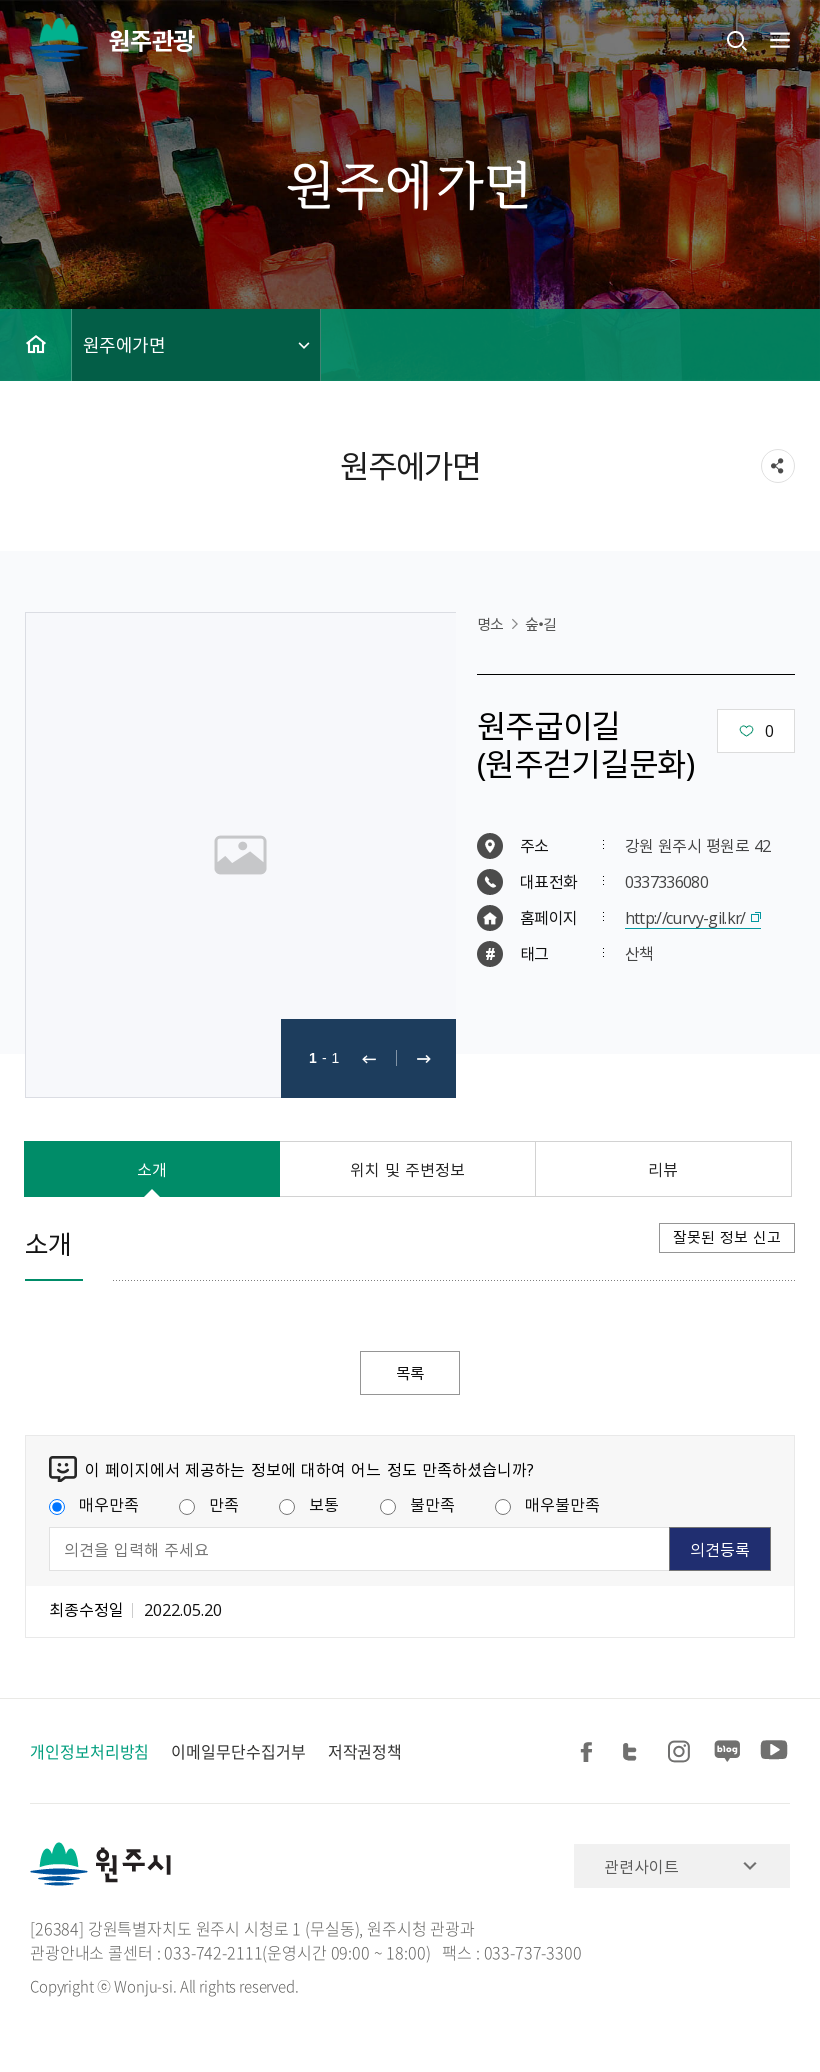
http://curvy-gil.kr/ (685, 917)
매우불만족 (547, 1505)
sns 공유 (778, 466)
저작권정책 (365, 1752)
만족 (209, 1505)
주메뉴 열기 (778, 40)
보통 (309, 1505)
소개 (152, 1169)
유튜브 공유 (774, 1752)
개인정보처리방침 (89, 1752)
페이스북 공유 (590, 1752)
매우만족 (94, 1505)
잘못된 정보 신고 (727, 1237)
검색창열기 (737, 40)
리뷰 (663, 1169)
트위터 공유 (636, 1752)
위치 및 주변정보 (408, 1169)
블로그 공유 (728, 1752)
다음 (424, 1058)
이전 (369, 1058)
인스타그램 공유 (682, 1752)
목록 (410, 1373)
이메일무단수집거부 (238, 1752)
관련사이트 (641, 1867)
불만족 (417, 1505)
